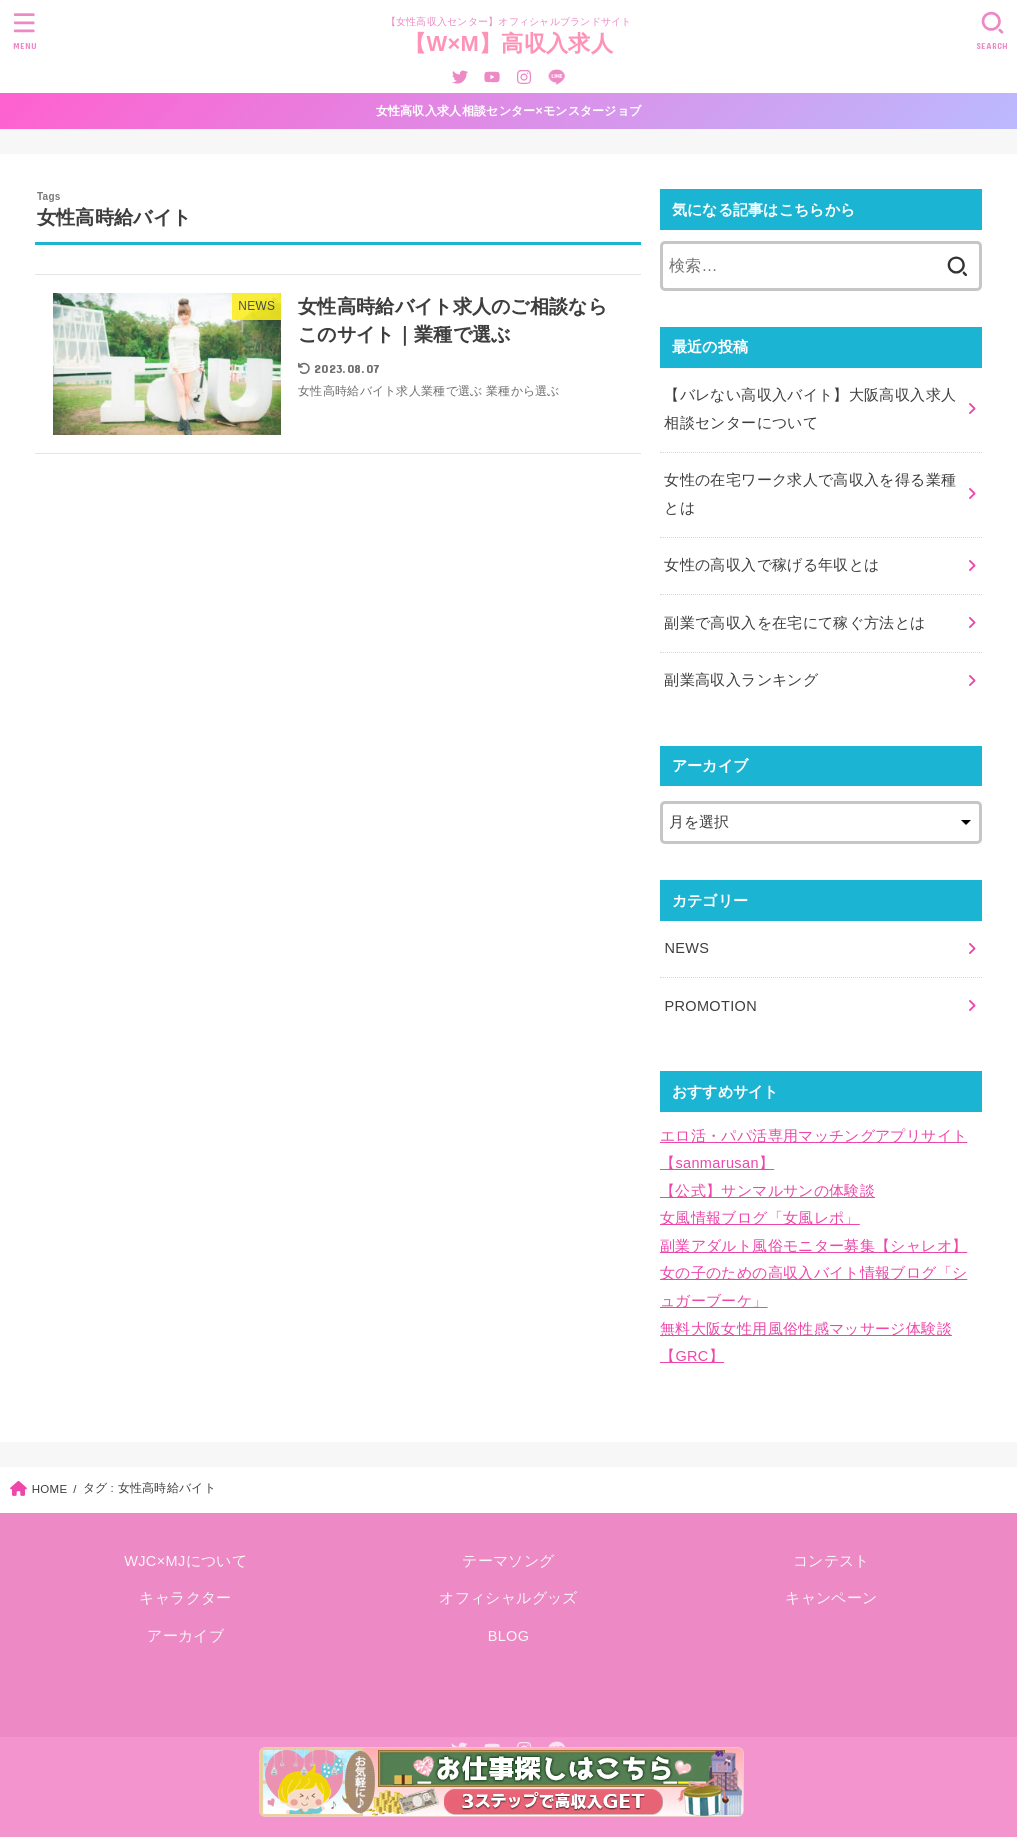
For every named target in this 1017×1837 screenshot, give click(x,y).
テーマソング (508, 1561)
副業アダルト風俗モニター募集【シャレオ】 (813, 1246)
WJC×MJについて (185, 1561)
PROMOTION (710, 1006)
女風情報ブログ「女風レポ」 (760, 1218)
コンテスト (831, 1561)
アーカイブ (185, 1636)
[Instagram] (524, 77)
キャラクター (185, 1598)
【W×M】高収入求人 (508, 43)
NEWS (686, 948)
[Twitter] (460, 77)
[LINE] (556, 77)
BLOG (509, 1636)
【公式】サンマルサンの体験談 (767, 1191)
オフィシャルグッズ (508, 1598)
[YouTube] (492, 77)
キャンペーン (831, 1598)
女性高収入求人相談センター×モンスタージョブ (509, 111)
